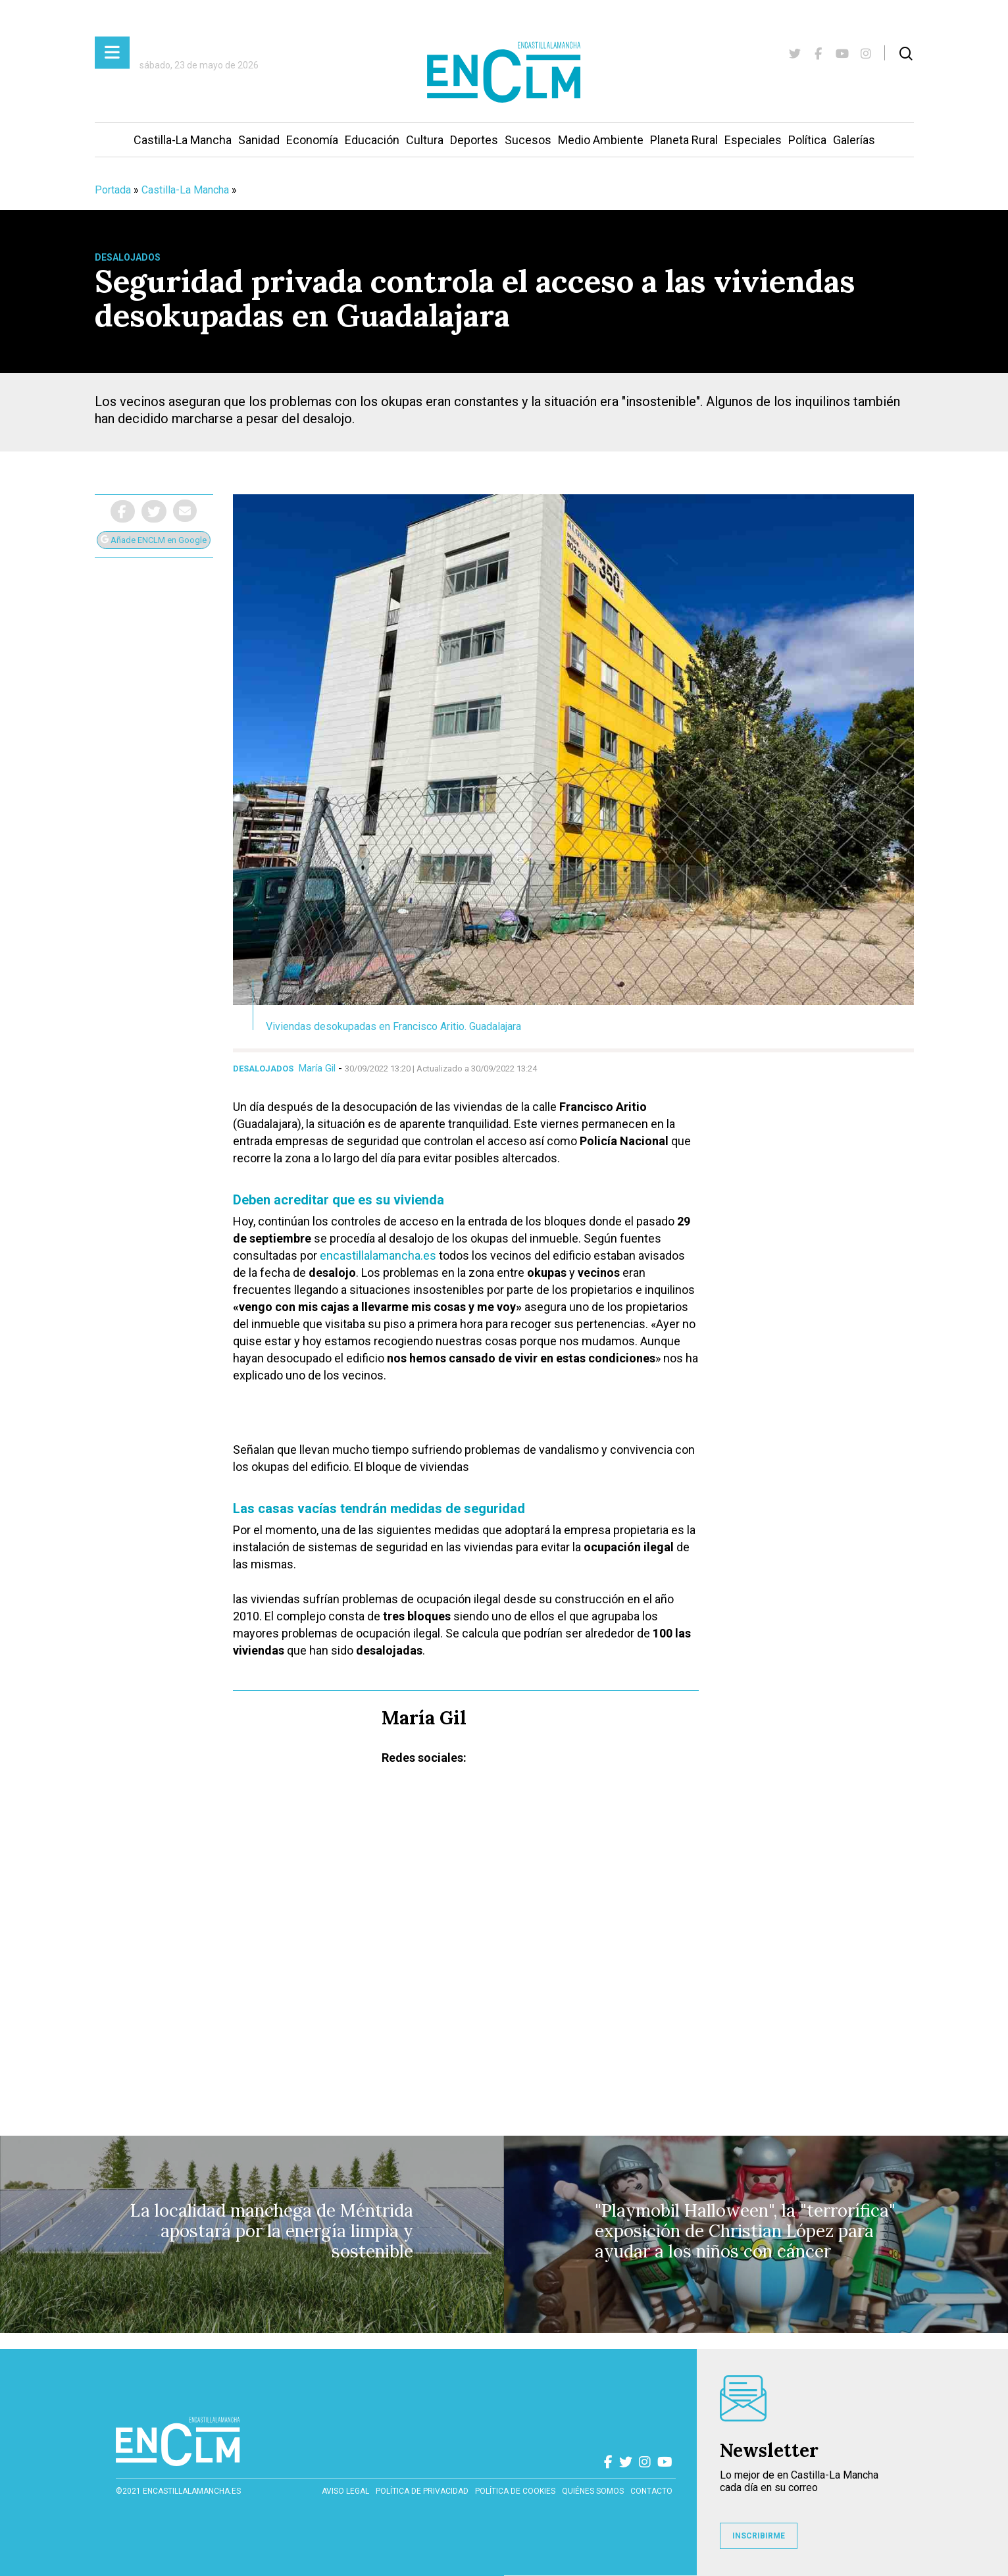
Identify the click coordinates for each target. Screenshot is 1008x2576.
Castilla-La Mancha (183, 140)
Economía (312, 140)
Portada (113, 190)
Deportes (474, 140)
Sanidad (259, 140)
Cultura (424, 140)
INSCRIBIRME (758, 2535)
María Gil (317, 1068)
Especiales (753, 140)
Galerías (854, 140)
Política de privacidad (422, 2491)
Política (807, 140)
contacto (651, 2491)
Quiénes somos (593, 2491)
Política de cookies (515, 2491)
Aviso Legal (345, 2491)
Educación (372, 140)
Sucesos (528, 140)
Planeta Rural (684, 140)
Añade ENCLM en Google (154, 540)
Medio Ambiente (600, 140)
